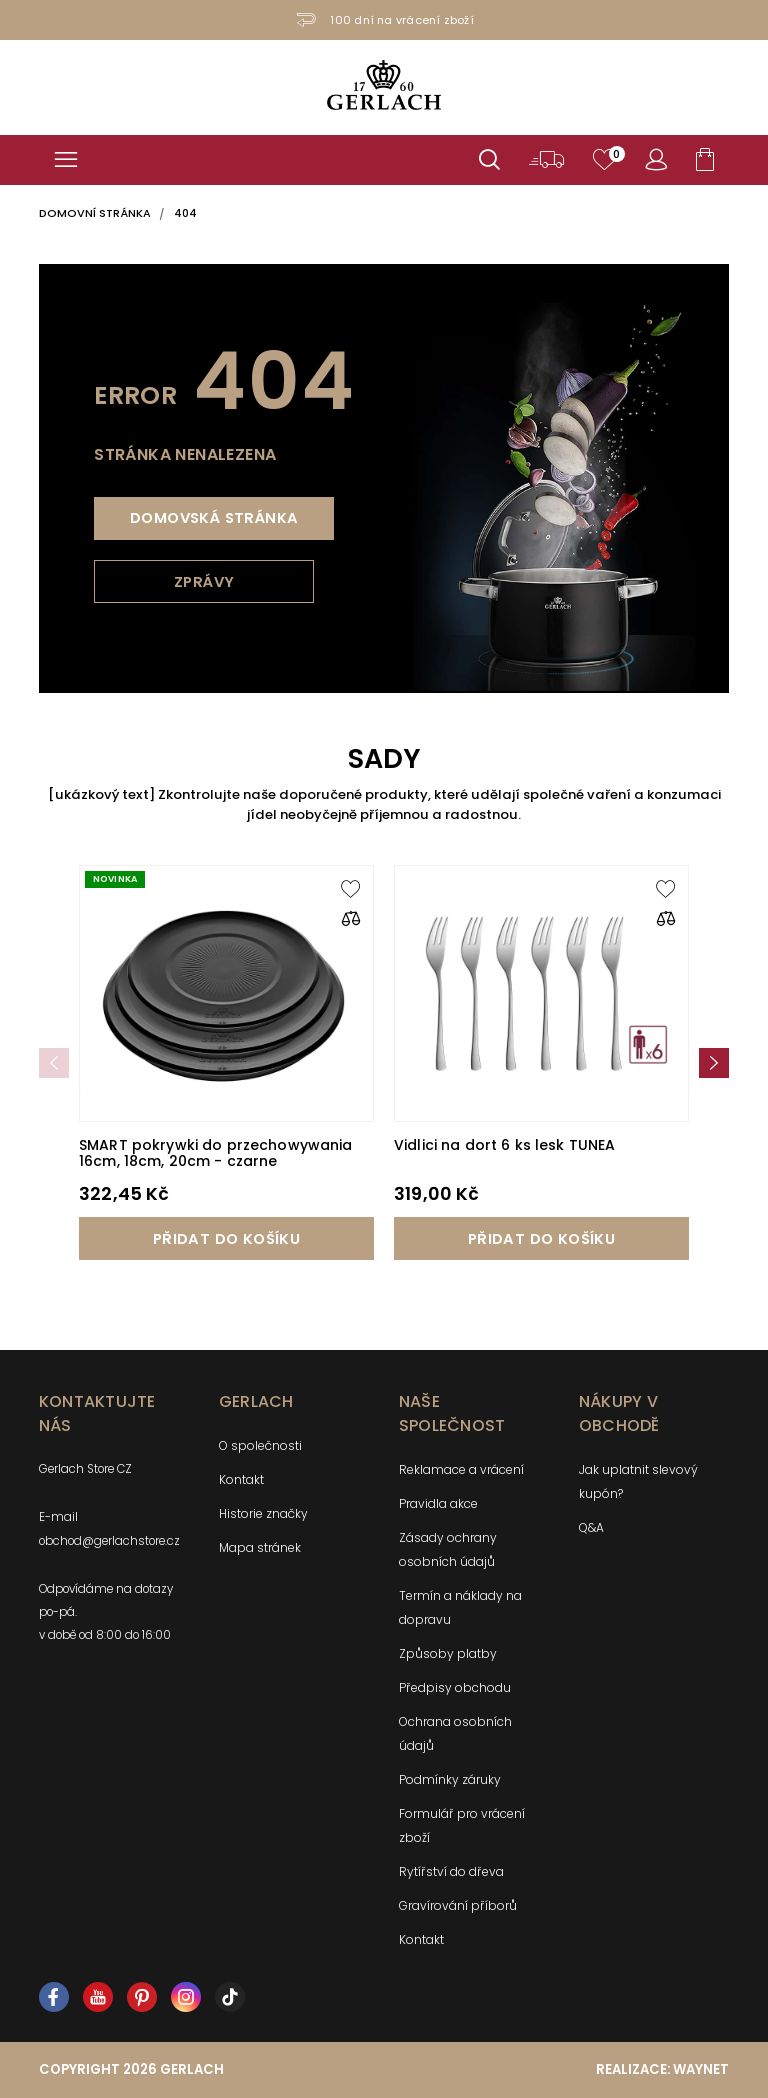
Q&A (591, 1527)
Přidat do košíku (226, 1239)
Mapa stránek (260, 1547)
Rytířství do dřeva (451, 1871)
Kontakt (241, 1479)
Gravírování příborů (458, 1905)
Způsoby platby (448, 1653)
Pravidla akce (438, 1503)
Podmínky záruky (450, 1779)
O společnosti (260, 1445)
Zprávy (204, 582)
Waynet (701, 2069)
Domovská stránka (214, 518)
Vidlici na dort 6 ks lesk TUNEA (504, 1145)
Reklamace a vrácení (461, 1469)
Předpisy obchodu (455, 1687)
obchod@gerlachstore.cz (109, 1541)
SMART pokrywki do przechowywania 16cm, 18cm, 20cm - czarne (215, 1153)
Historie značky (263, 1513)
